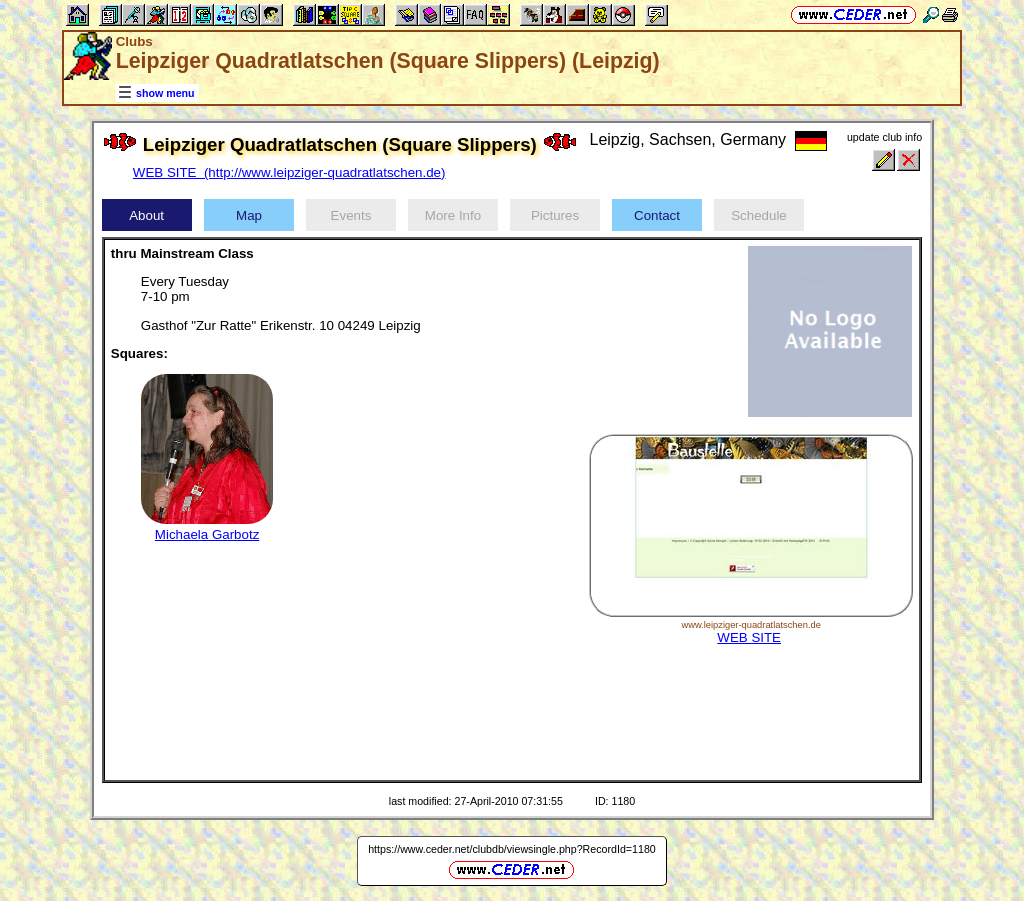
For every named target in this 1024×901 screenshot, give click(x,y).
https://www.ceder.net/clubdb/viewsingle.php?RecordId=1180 (512, 849)
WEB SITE (749, 637)
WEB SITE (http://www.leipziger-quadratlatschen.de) (289, 172)
